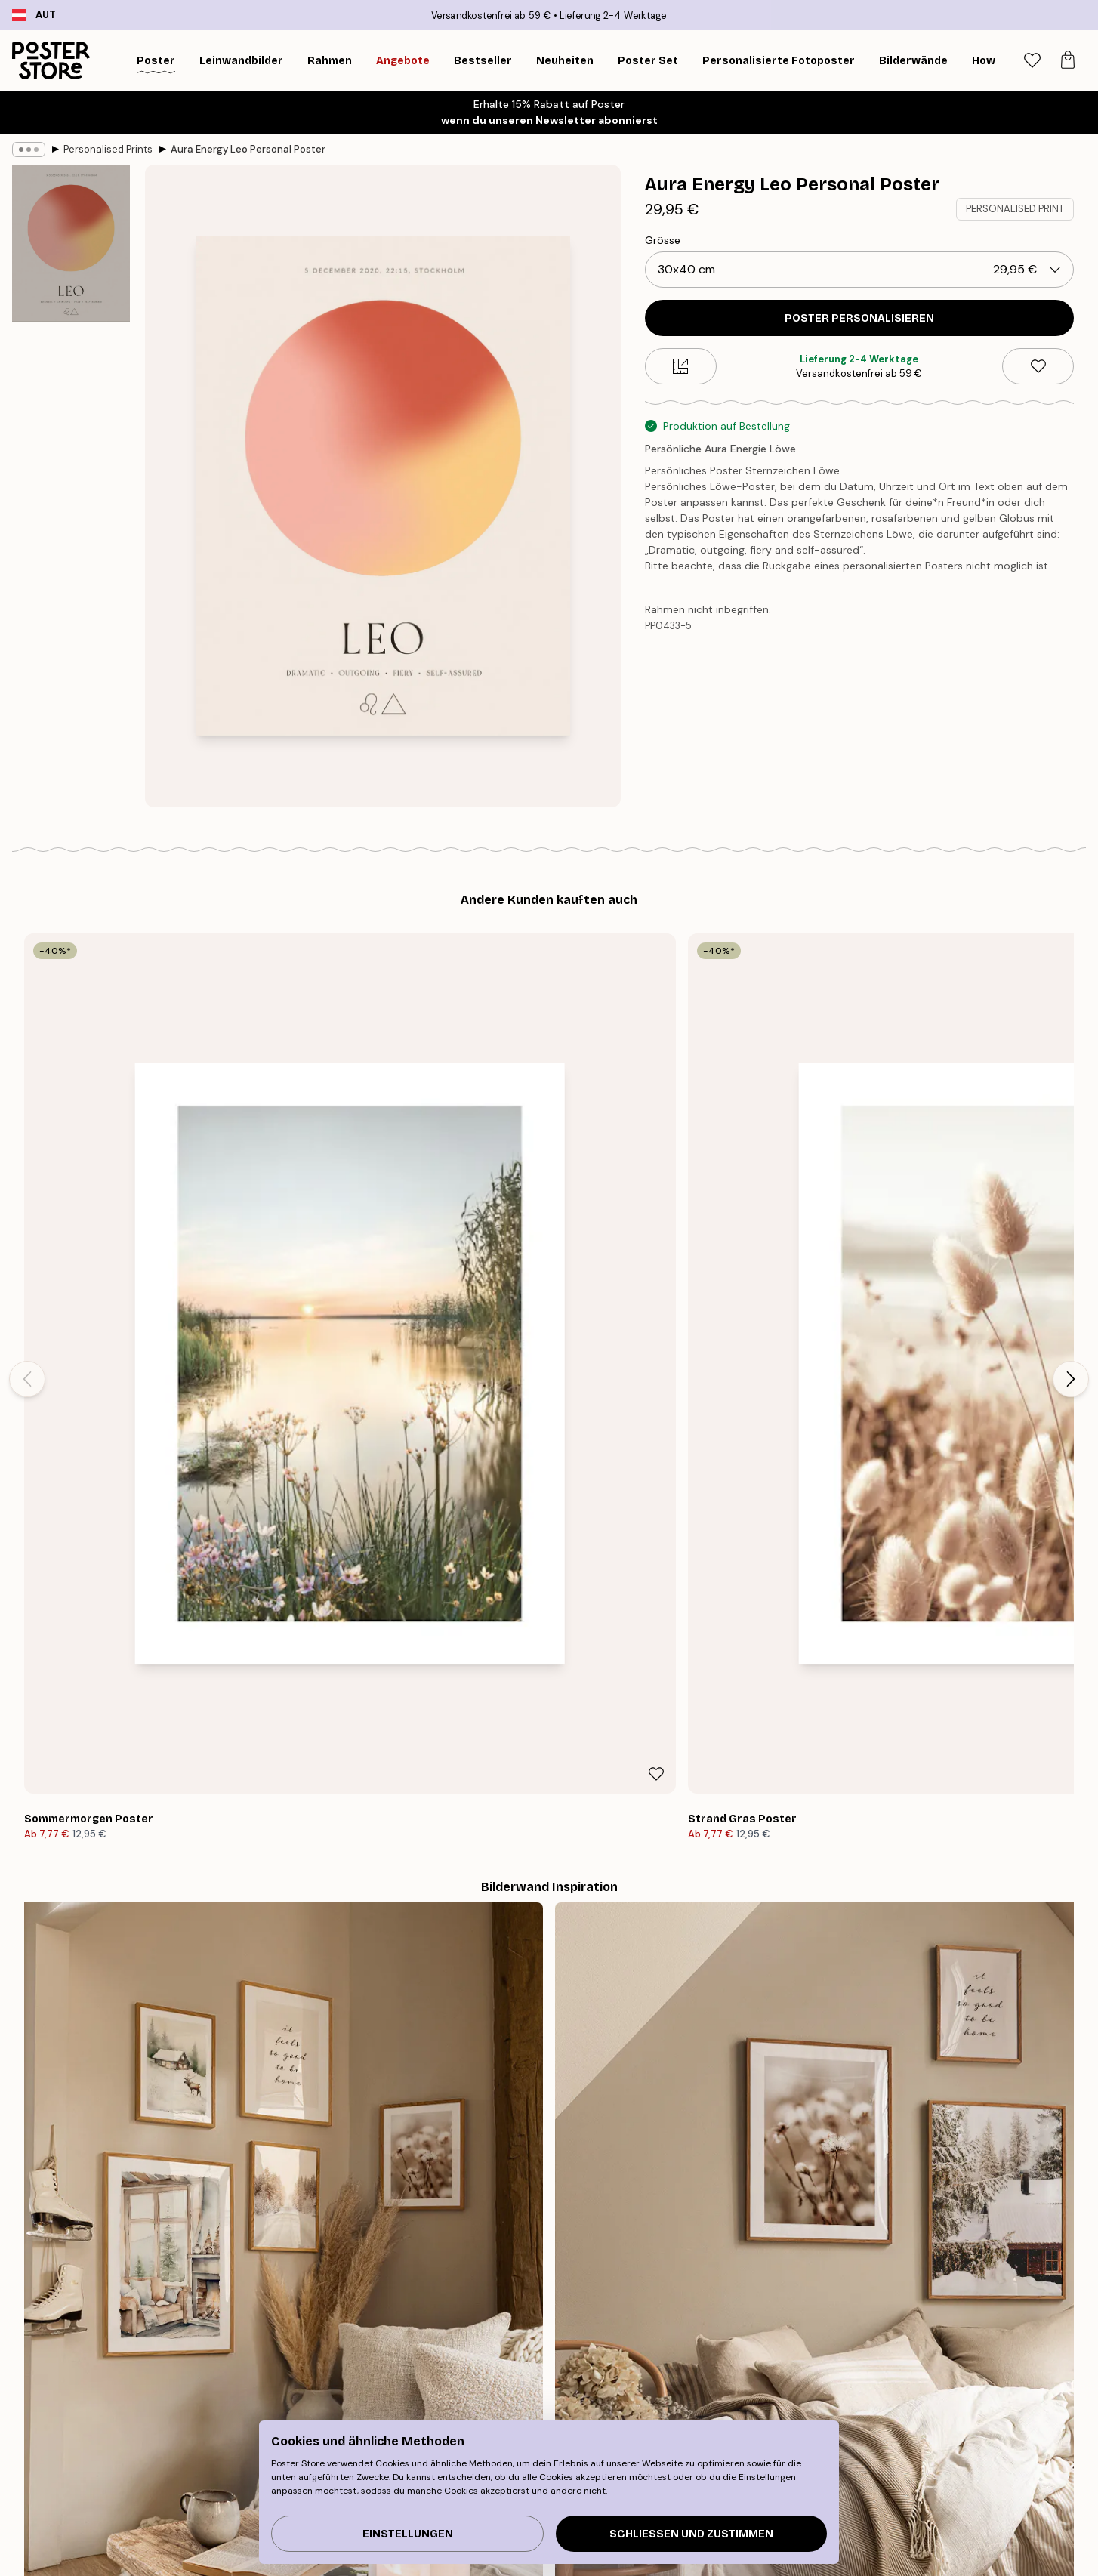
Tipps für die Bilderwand (245, 2485)
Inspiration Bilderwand (240, 2542)
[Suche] (993, 60)
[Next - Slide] (1071, 1116)
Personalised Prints (108, 149)
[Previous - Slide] (27, 1116)
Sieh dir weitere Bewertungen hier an (549, 2033)
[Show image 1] (71, 243)
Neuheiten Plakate (230, 2523)
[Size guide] (681, 366)
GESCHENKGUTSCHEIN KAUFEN (774, 2314)
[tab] (1032, 61)
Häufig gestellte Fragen (847, 2523)
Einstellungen (407, 2534)
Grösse (662, 240)
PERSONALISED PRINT (1015, 208)
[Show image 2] (71, 408)
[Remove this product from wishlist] (1038, 366)
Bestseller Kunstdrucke (242, 2504)
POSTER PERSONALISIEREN (859, 318)
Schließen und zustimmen (691, 2534)
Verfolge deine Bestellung (853, 2485)
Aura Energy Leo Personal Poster (248, 149)
